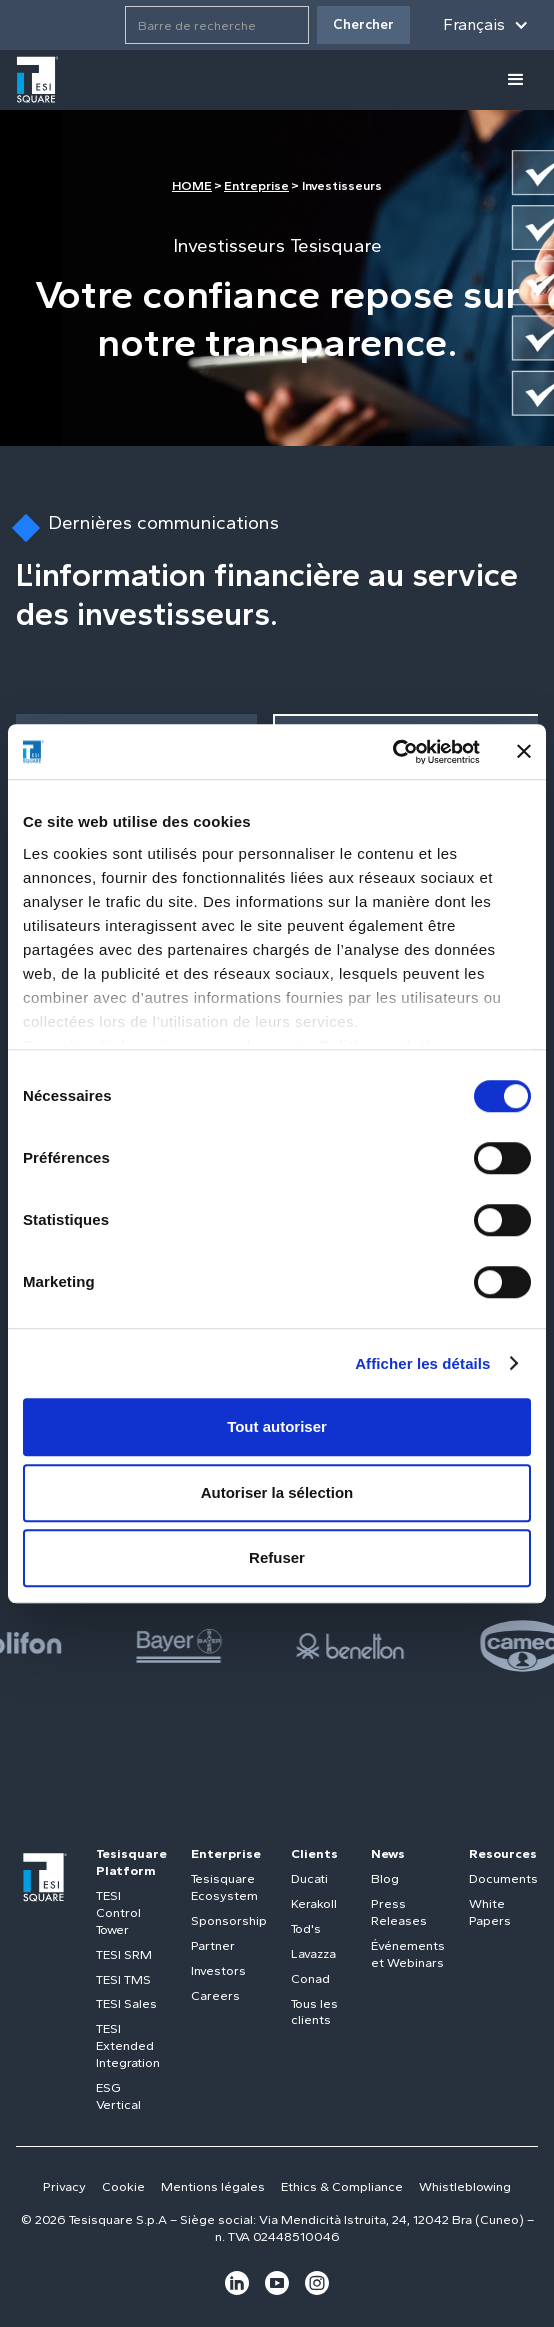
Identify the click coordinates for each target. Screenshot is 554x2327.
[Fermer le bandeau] (524, 752)
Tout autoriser (277, 1426)
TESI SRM (124, 1954)
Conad (310, 1978)
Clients (314, 1853)
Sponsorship (229, 1920)
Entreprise (256, 185)
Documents (503, 1878)
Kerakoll (314, 1903)
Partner (213, 1945)
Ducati (309, 1878)
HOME (192, 185)
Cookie (123, 2186)
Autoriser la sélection (277, 1492)
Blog (385, 1878)
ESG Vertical (118, 2096)
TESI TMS (123, 1979)
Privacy (64, 2186)
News (388, 1853)
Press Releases (399, 1912)
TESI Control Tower (118, 1912)
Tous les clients (314, 2012)
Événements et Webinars (408, 1954)
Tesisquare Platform (131, 1862)
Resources (503, 1853)
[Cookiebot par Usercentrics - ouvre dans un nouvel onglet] (392, 752)
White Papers (490, 1912)
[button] (486, 25)
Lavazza (313, 1953)
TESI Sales (126, 2003)
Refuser (277, 1557)
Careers (215, 1995)
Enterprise (226, 1853)
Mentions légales (213, 2186)
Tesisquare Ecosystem (224, 1887)
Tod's (306, 1928)
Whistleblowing (465, 2186)
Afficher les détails (422, 1363)
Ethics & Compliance (342, 2186)
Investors (218, 1970)
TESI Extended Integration (128, 2045)
